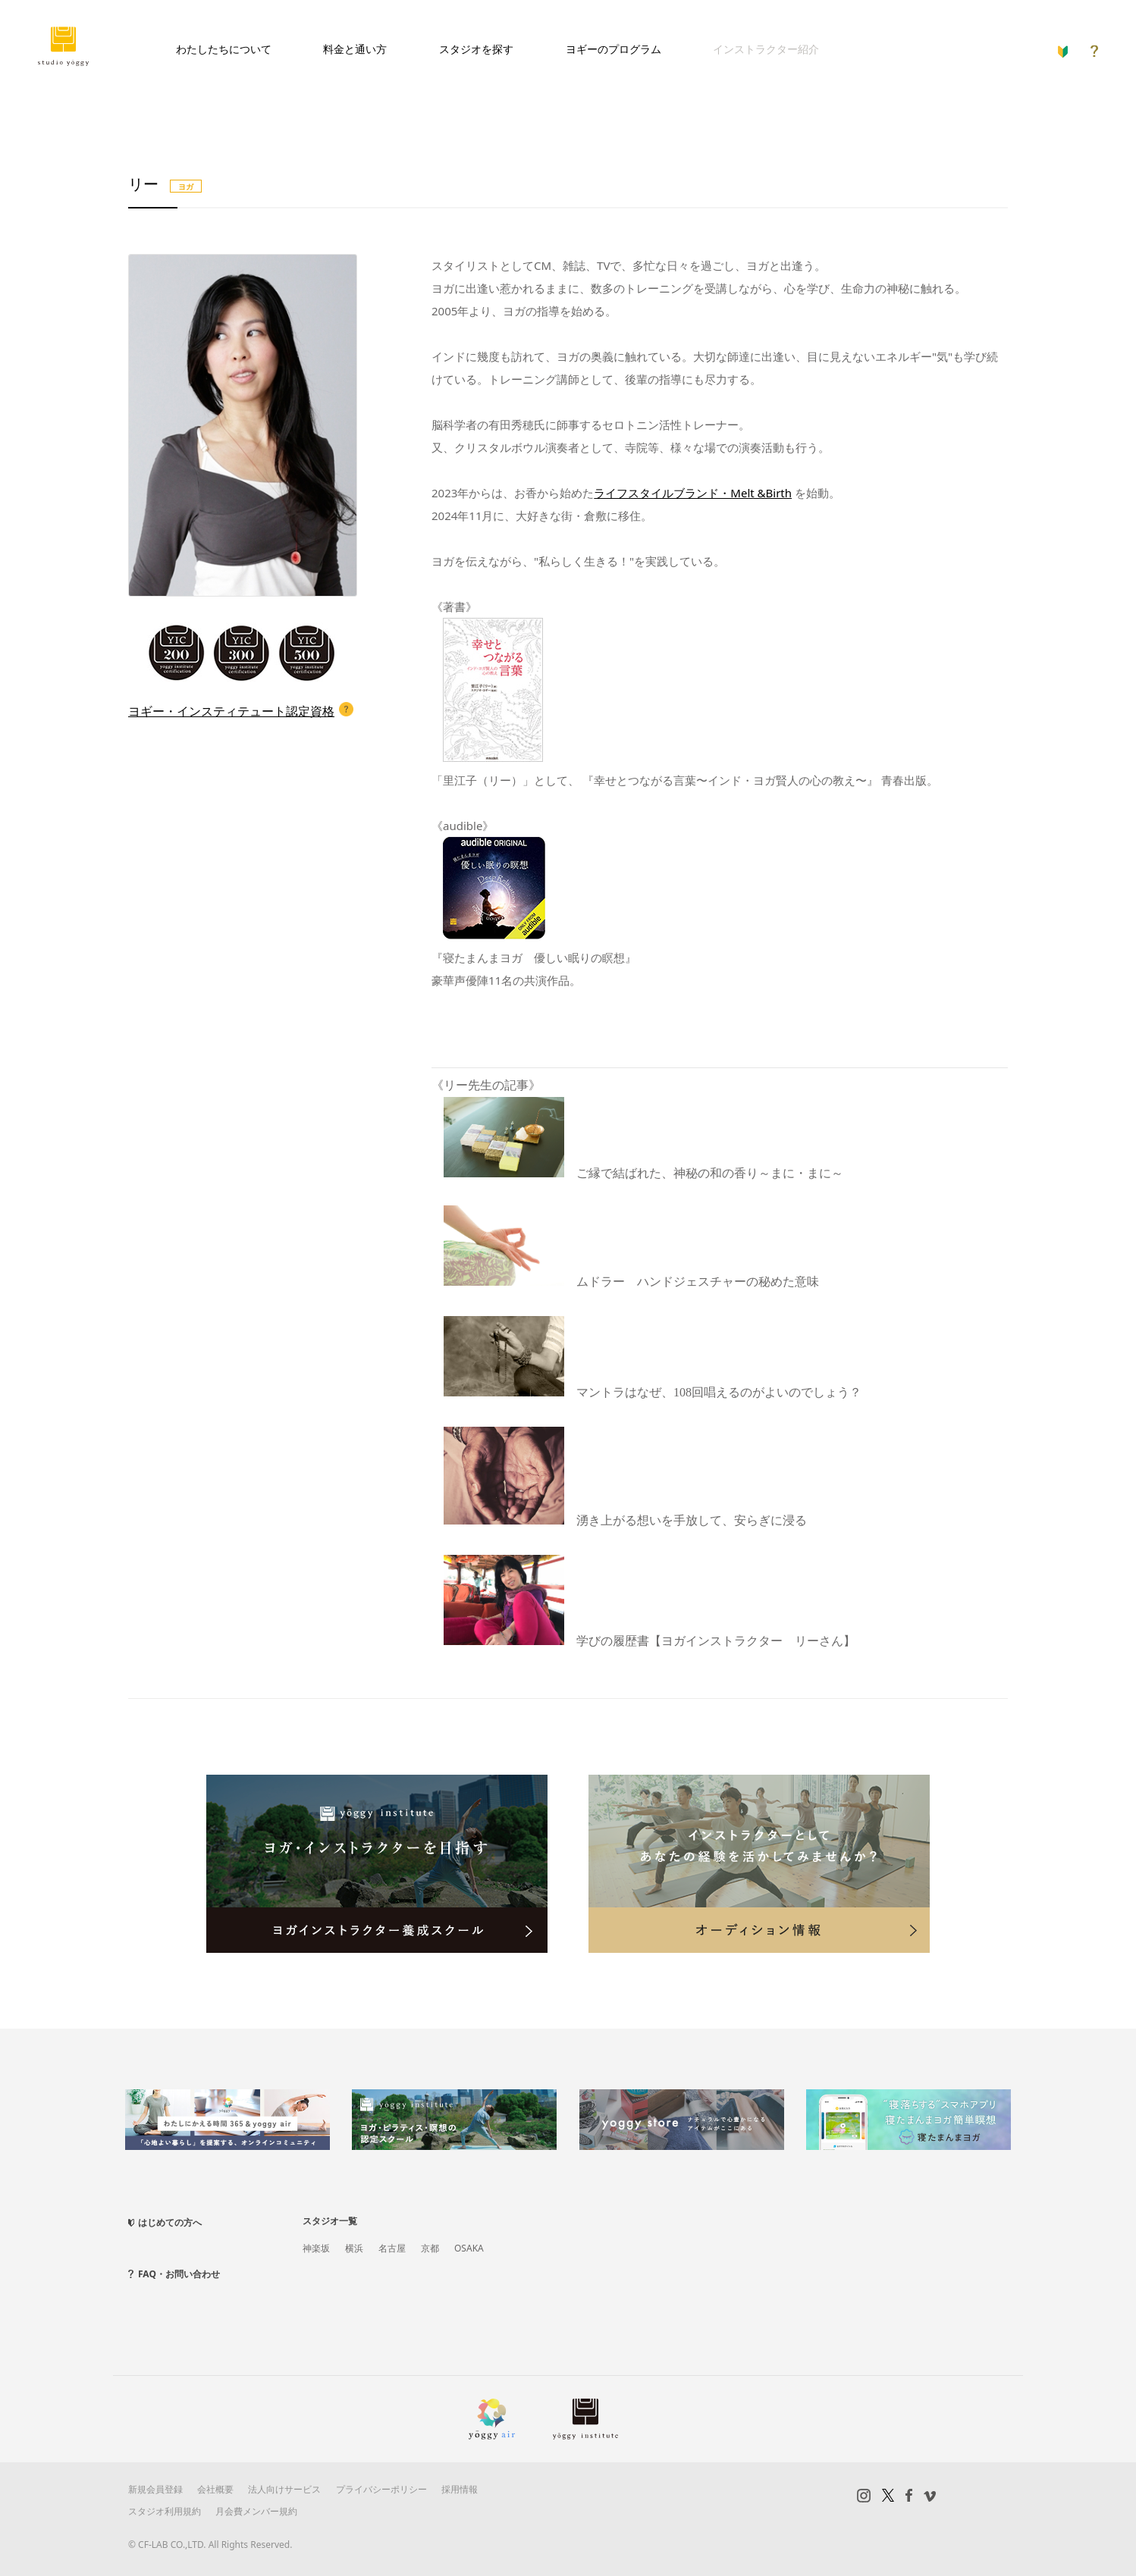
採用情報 (459, 2489)
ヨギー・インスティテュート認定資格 (231, 711)
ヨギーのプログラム (613, 49)
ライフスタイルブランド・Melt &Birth (693, 492)
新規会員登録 (155, 2489)
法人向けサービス (284, 2489)
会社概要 (215, 2489)
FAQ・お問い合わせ (179, 2273)
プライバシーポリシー (381, 2489)
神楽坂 (316, 2248)
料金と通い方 (355, 49)
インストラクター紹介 (766, 49)
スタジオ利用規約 (164, 2511)
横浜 (354, 2248)
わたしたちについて (223, 49)
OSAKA (469, 2248)
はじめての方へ (170, 2222)
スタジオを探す (476, 49)
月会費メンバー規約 (256, 2511)
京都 (430, 2248)
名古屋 (392, 2248)
